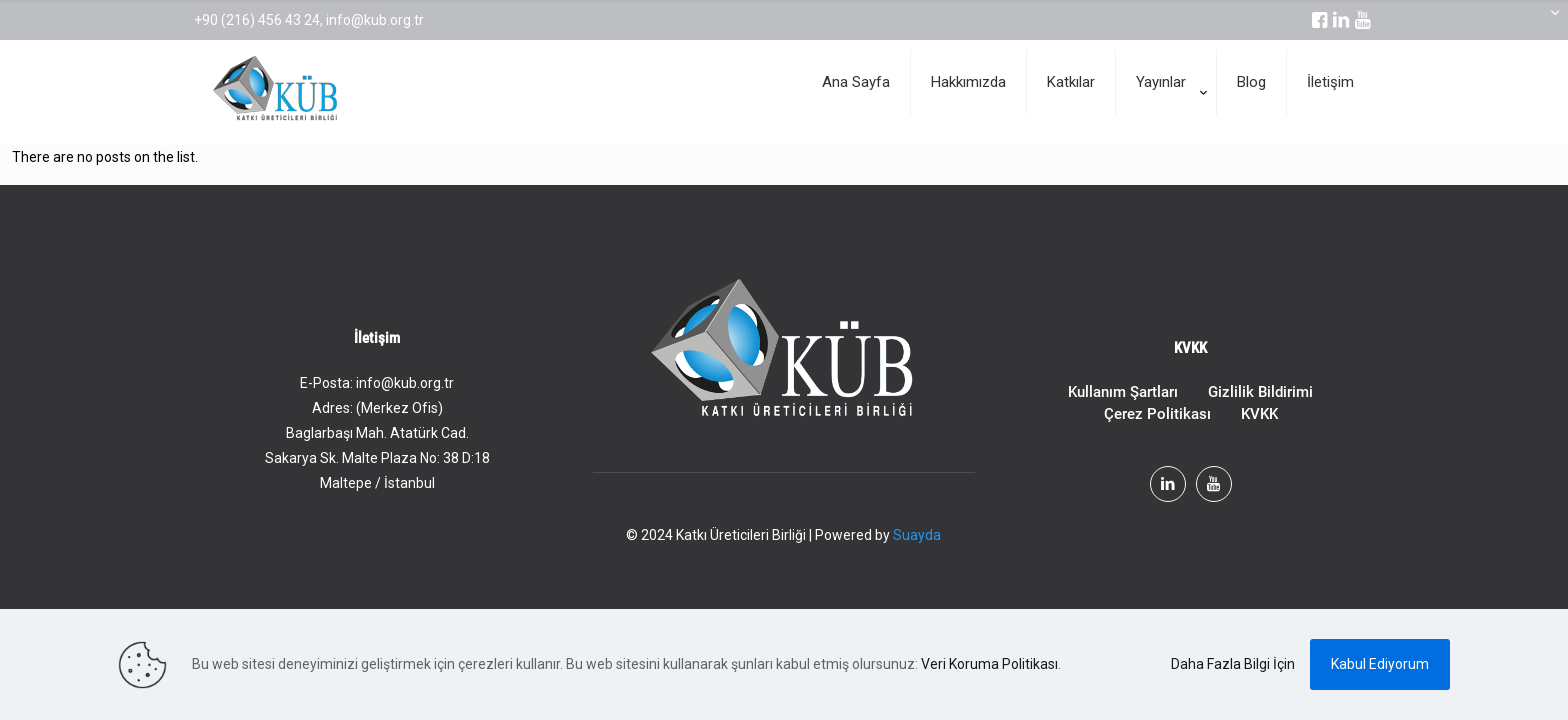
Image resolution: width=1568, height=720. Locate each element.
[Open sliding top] (1545, 22)
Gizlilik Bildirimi (1260, 392)
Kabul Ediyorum (1380, 664)
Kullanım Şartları (1123, 392)
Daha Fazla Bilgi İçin (1233, 664)
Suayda (917, 535)
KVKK (1259, 414)
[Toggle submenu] (1166, 135)
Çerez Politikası (1157, 414)
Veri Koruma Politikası (989, 664)
